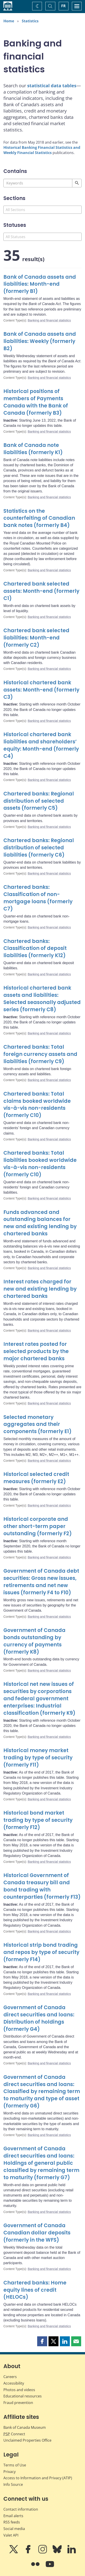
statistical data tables (51, 86)
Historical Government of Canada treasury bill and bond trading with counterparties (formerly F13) (42, 1886)
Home (8, 20)
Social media (14, 2528)
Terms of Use (14, 2465)
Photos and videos (19, 2389)
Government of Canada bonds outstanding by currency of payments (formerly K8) (34, 1641)
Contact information (20, 2509)
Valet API (10, 2535)
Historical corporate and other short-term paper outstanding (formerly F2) (37, 1526)
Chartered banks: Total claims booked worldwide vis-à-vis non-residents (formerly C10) (37, 1104)
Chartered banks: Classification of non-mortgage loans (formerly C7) (38, 898)
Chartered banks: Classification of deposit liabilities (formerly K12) (35, 948)
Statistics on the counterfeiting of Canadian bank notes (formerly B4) (39, 518)
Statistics (30, 20)
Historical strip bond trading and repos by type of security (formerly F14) (41, 1952)
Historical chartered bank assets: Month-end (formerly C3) (41, 690)
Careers (10, 2376)
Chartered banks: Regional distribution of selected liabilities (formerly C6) (38, 847)
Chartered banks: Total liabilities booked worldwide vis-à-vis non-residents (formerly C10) (40, 1163)
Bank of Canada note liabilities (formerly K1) (33, 449)
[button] (42, 2341)
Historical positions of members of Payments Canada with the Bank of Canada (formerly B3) (35, 402)
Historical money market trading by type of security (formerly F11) (38, 1757)
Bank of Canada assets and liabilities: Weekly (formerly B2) (39, 341)
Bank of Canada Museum (24, 2427)
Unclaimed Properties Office (27, 2440)
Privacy (9, 2471)
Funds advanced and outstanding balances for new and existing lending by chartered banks (40, 1223)
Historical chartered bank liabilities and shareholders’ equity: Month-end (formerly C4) (41, 745)
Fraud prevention (18, 2402)
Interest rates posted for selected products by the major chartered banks (36, 1351)
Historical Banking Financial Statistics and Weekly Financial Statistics (41, 150)
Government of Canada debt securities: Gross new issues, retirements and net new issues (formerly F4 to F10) (41, 1581)
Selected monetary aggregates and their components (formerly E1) (37, 1424)
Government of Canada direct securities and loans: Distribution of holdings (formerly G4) (38, 2018)
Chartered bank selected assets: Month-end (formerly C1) (41, 591)
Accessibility (13, 2383)
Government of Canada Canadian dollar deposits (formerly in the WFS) (36, 2232)
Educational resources (22, 2396)
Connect (14, 2433)
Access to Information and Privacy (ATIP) (37, 2477)
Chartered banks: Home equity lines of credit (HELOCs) (34, 2290)
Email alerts (13, 2515)
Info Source (13, 2484)
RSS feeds (11, 2522)
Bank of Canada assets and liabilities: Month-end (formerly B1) (39, 284)
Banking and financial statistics (49, 320)
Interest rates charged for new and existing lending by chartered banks (40, 1289)
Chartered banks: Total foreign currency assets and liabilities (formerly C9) (40, 1054)
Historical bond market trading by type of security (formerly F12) (38, 1820)
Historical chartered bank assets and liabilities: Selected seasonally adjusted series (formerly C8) (42, 998)
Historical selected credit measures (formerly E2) (36, 1478)
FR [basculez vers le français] (63, 5)
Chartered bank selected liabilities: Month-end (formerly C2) (36, 637)
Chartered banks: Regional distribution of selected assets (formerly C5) (38, 801)
